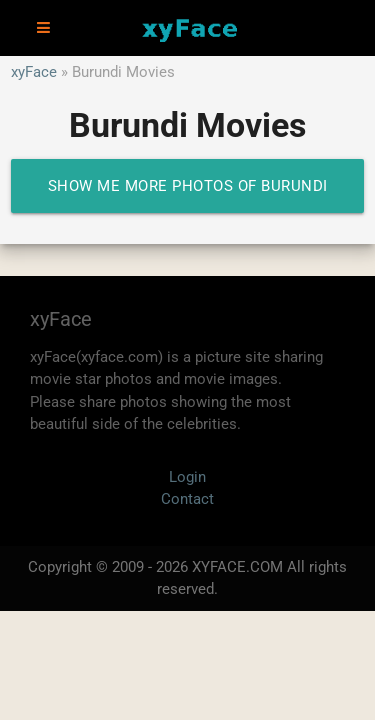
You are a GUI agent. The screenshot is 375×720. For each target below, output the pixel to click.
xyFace (34, 72)
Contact (187, 499)
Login (187, 477)
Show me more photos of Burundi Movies (188, 195)
